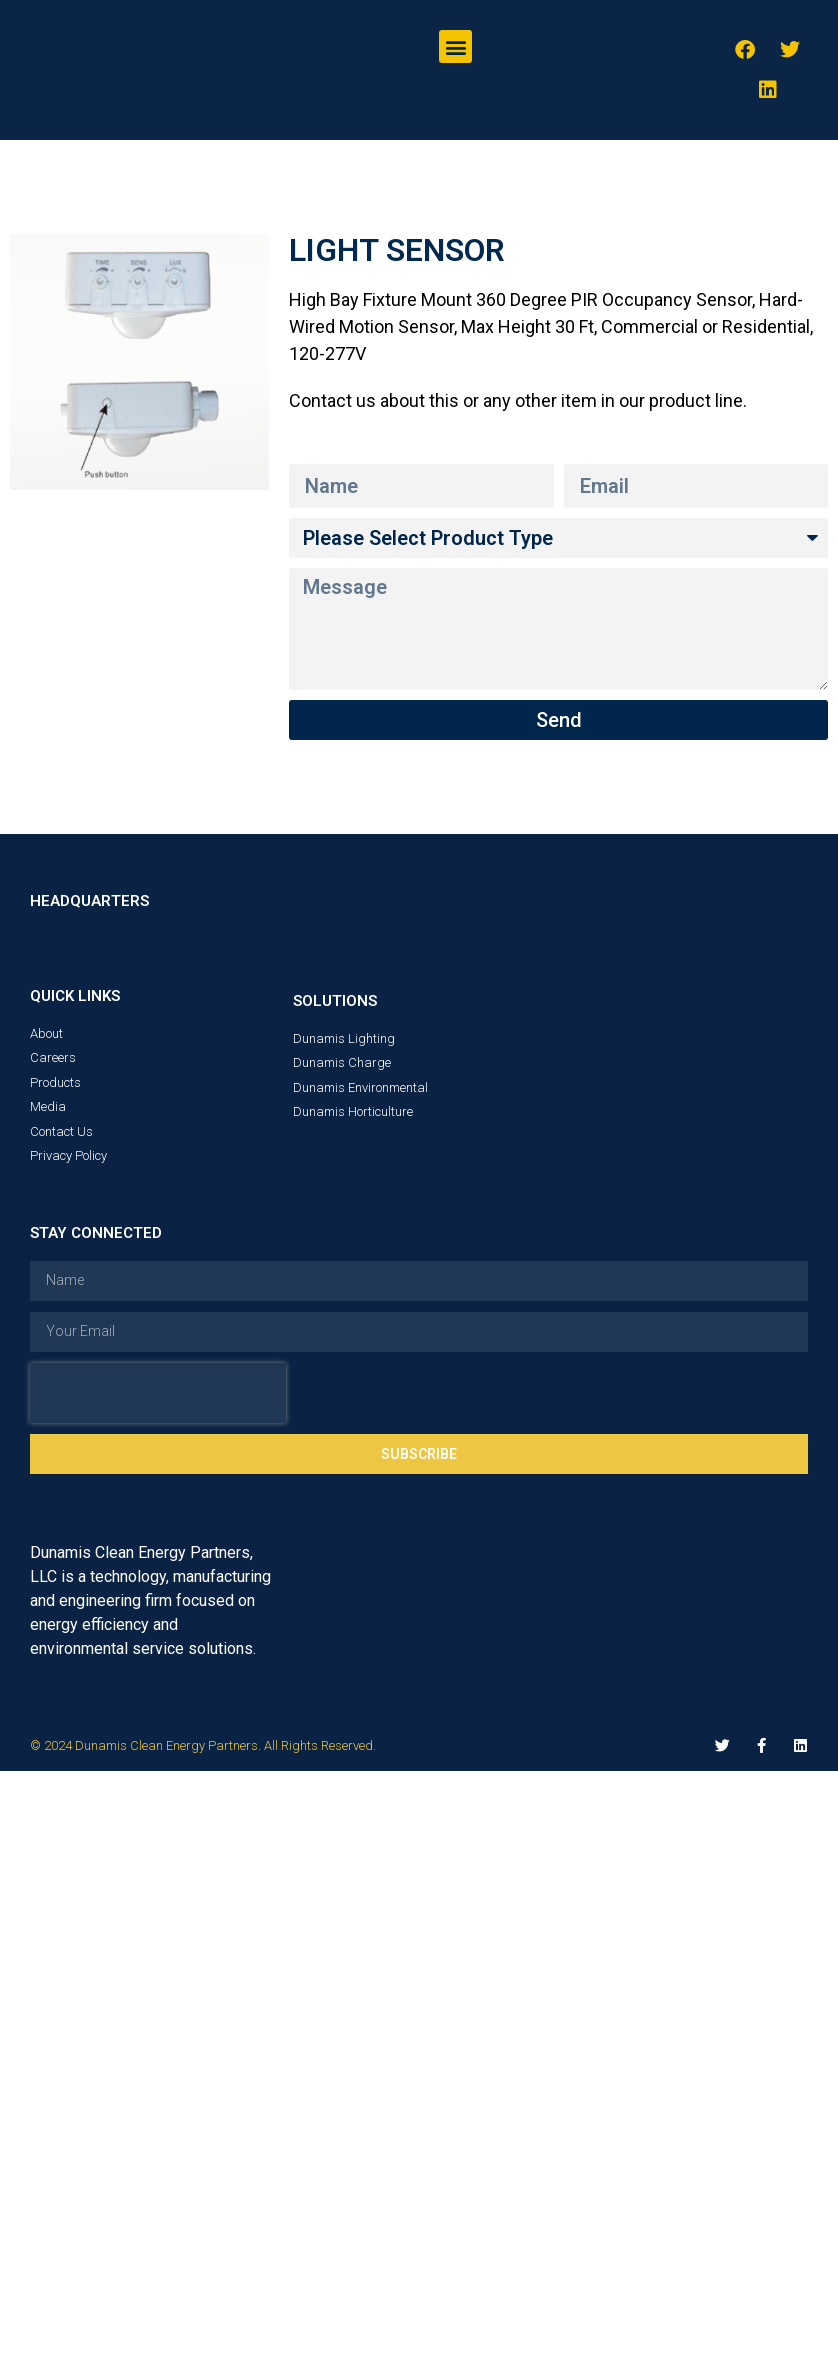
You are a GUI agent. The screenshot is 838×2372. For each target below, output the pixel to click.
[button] (455, 46)
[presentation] (158, 1393)
